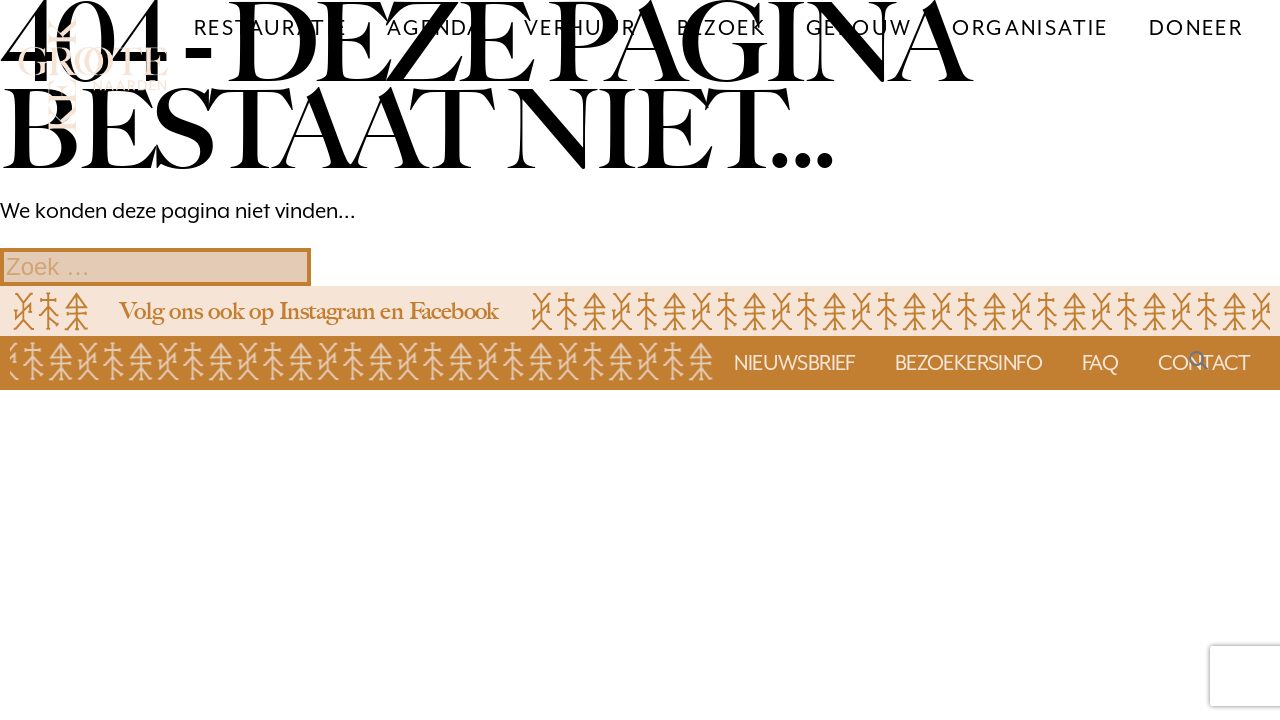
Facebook (453, 310)
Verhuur (580, 28)
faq (1100, 363)
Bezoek (721, 28)
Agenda (435, 28)
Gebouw (859, 28)
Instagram (327, 310)
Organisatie (1030, 28)
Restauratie (270, 28)
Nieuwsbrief (794, 363)
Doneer (1196, 28)
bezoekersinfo (968, 363)
